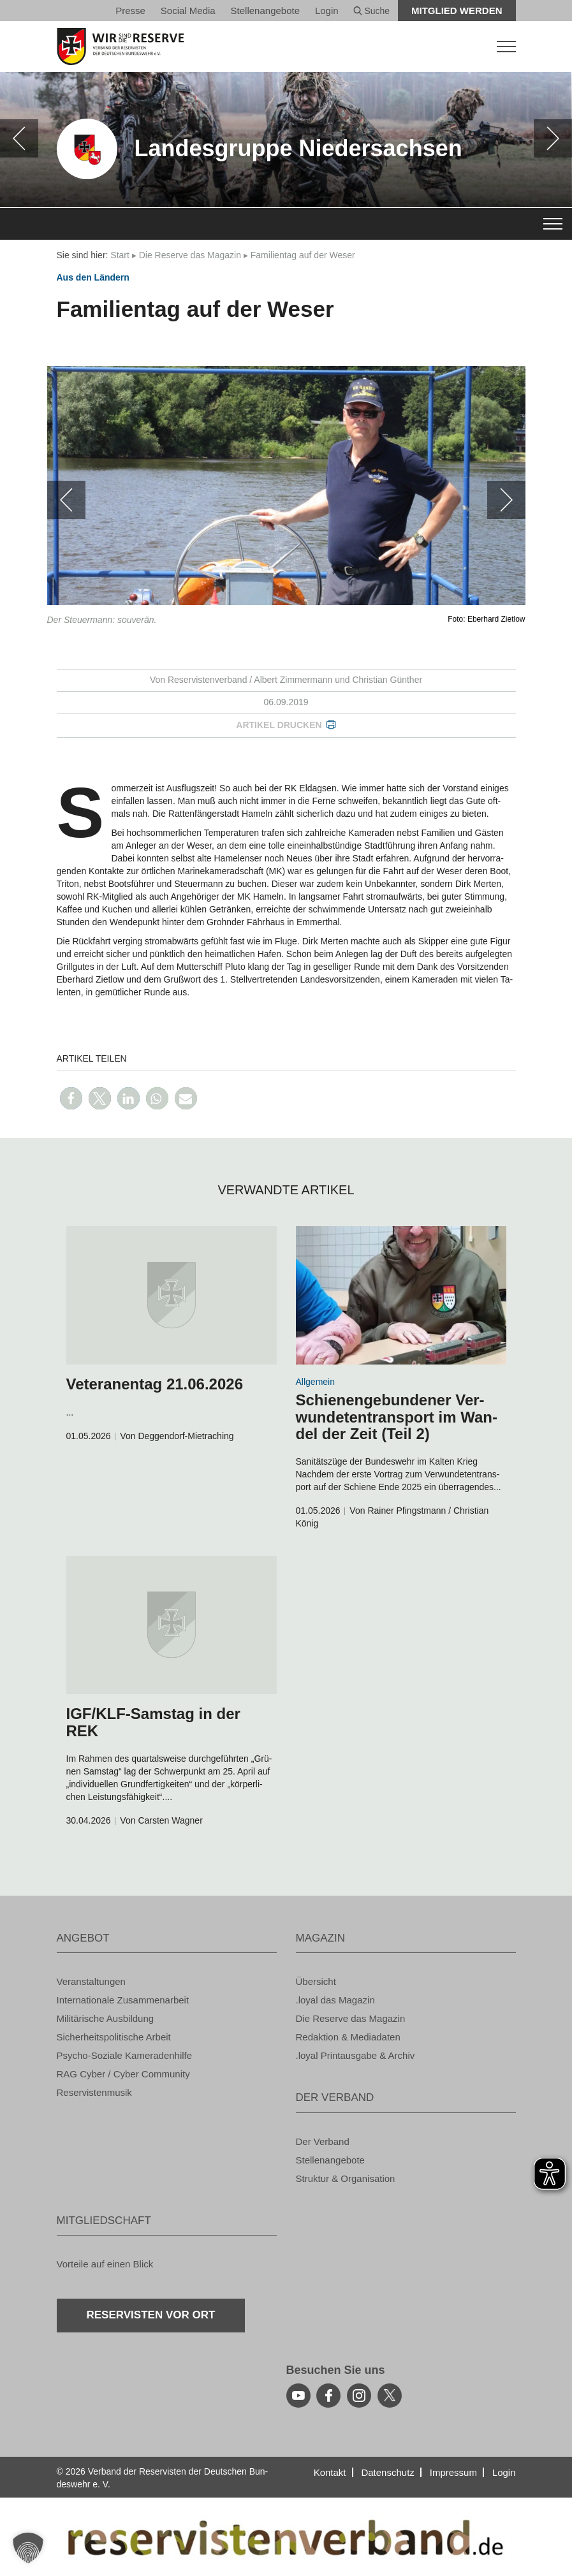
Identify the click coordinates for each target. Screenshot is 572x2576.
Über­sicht (316, 1981)
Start (119, 255)
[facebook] (328, 2395)
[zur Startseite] (286, 46)
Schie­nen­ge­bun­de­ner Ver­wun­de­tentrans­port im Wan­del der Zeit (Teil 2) (396, 1416)
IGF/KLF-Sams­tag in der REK (153, 1722)
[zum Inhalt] (171, 1295)
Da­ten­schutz (387, 2472)
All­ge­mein (315, 1382)
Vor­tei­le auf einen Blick (105, 2263)
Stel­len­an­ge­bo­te (265, 10)
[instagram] (359, 2395)
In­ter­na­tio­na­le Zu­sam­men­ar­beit (123, 1999)
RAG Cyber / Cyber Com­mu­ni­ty (123, 2073)
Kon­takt (330, 2472)
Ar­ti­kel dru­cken (278, 725)
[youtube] (298, 2395)
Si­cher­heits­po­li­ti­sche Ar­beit (114, 2036)
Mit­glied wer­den (456, 10)
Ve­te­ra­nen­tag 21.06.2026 (155, 1384)
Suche (371, 11)
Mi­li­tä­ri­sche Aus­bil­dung (105, 2018)
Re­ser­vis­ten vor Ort (151, 2315)
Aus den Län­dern (93, 277)
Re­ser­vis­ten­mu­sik (94, 2092)
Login (327, 10)
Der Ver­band (322, 2141)
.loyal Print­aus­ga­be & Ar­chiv (355, 2055)
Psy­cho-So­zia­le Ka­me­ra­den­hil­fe (125, 2055)
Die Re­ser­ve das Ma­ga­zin (190, 255)
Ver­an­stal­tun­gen (91, 1981)
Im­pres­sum (453, 2472)
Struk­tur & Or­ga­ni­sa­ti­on (345, 2178)
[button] (71, 1098)
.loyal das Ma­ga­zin (335, 1999)
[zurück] (19, 138)
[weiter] (553, 138)
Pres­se (130, 10)
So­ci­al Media (188, 10)
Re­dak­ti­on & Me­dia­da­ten (348, 2036)
